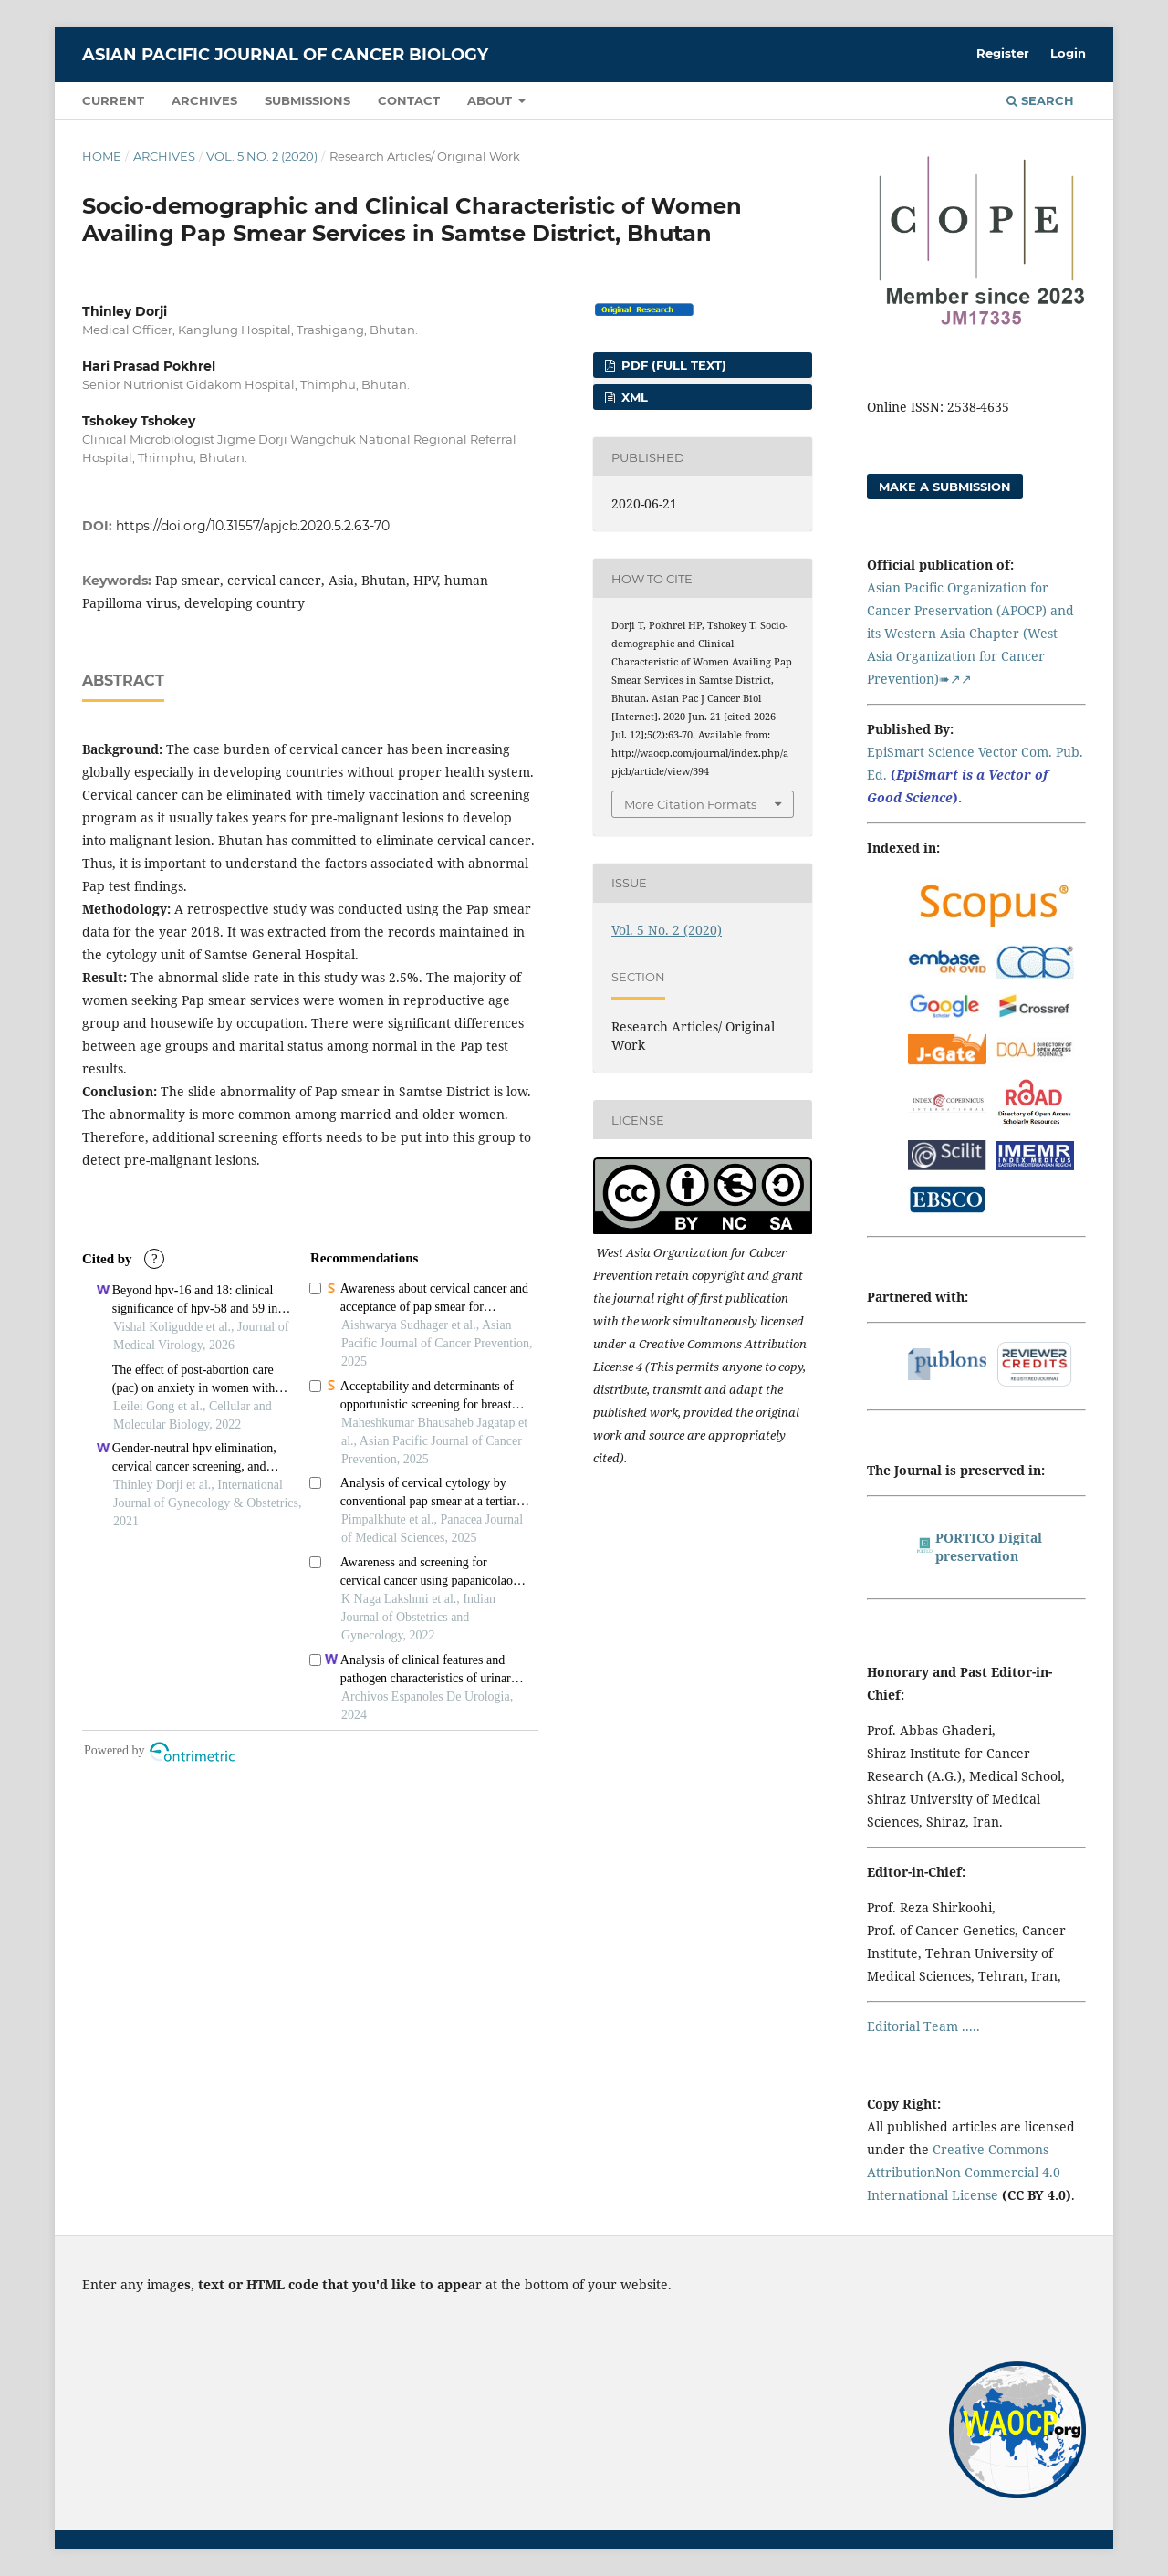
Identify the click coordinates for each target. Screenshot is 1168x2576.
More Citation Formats (690, 804)
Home (101, 156)
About (491, 100)
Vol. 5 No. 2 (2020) (262, 156)
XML (633, 397)
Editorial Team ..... (923, 2026)
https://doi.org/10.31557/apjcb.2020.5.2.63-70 (253, 526)
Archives (204, 100)
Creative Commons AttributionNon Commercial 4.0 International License (963, 2172)
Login (1068, 53)
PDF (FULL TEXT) (672, 365)
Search (1040, 100)
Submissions (307, 100)
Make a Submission (945, 486)
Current (113, 100)
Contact (409, 100)
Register (1002, 53)
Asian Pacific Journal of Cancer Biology (285, 55)
